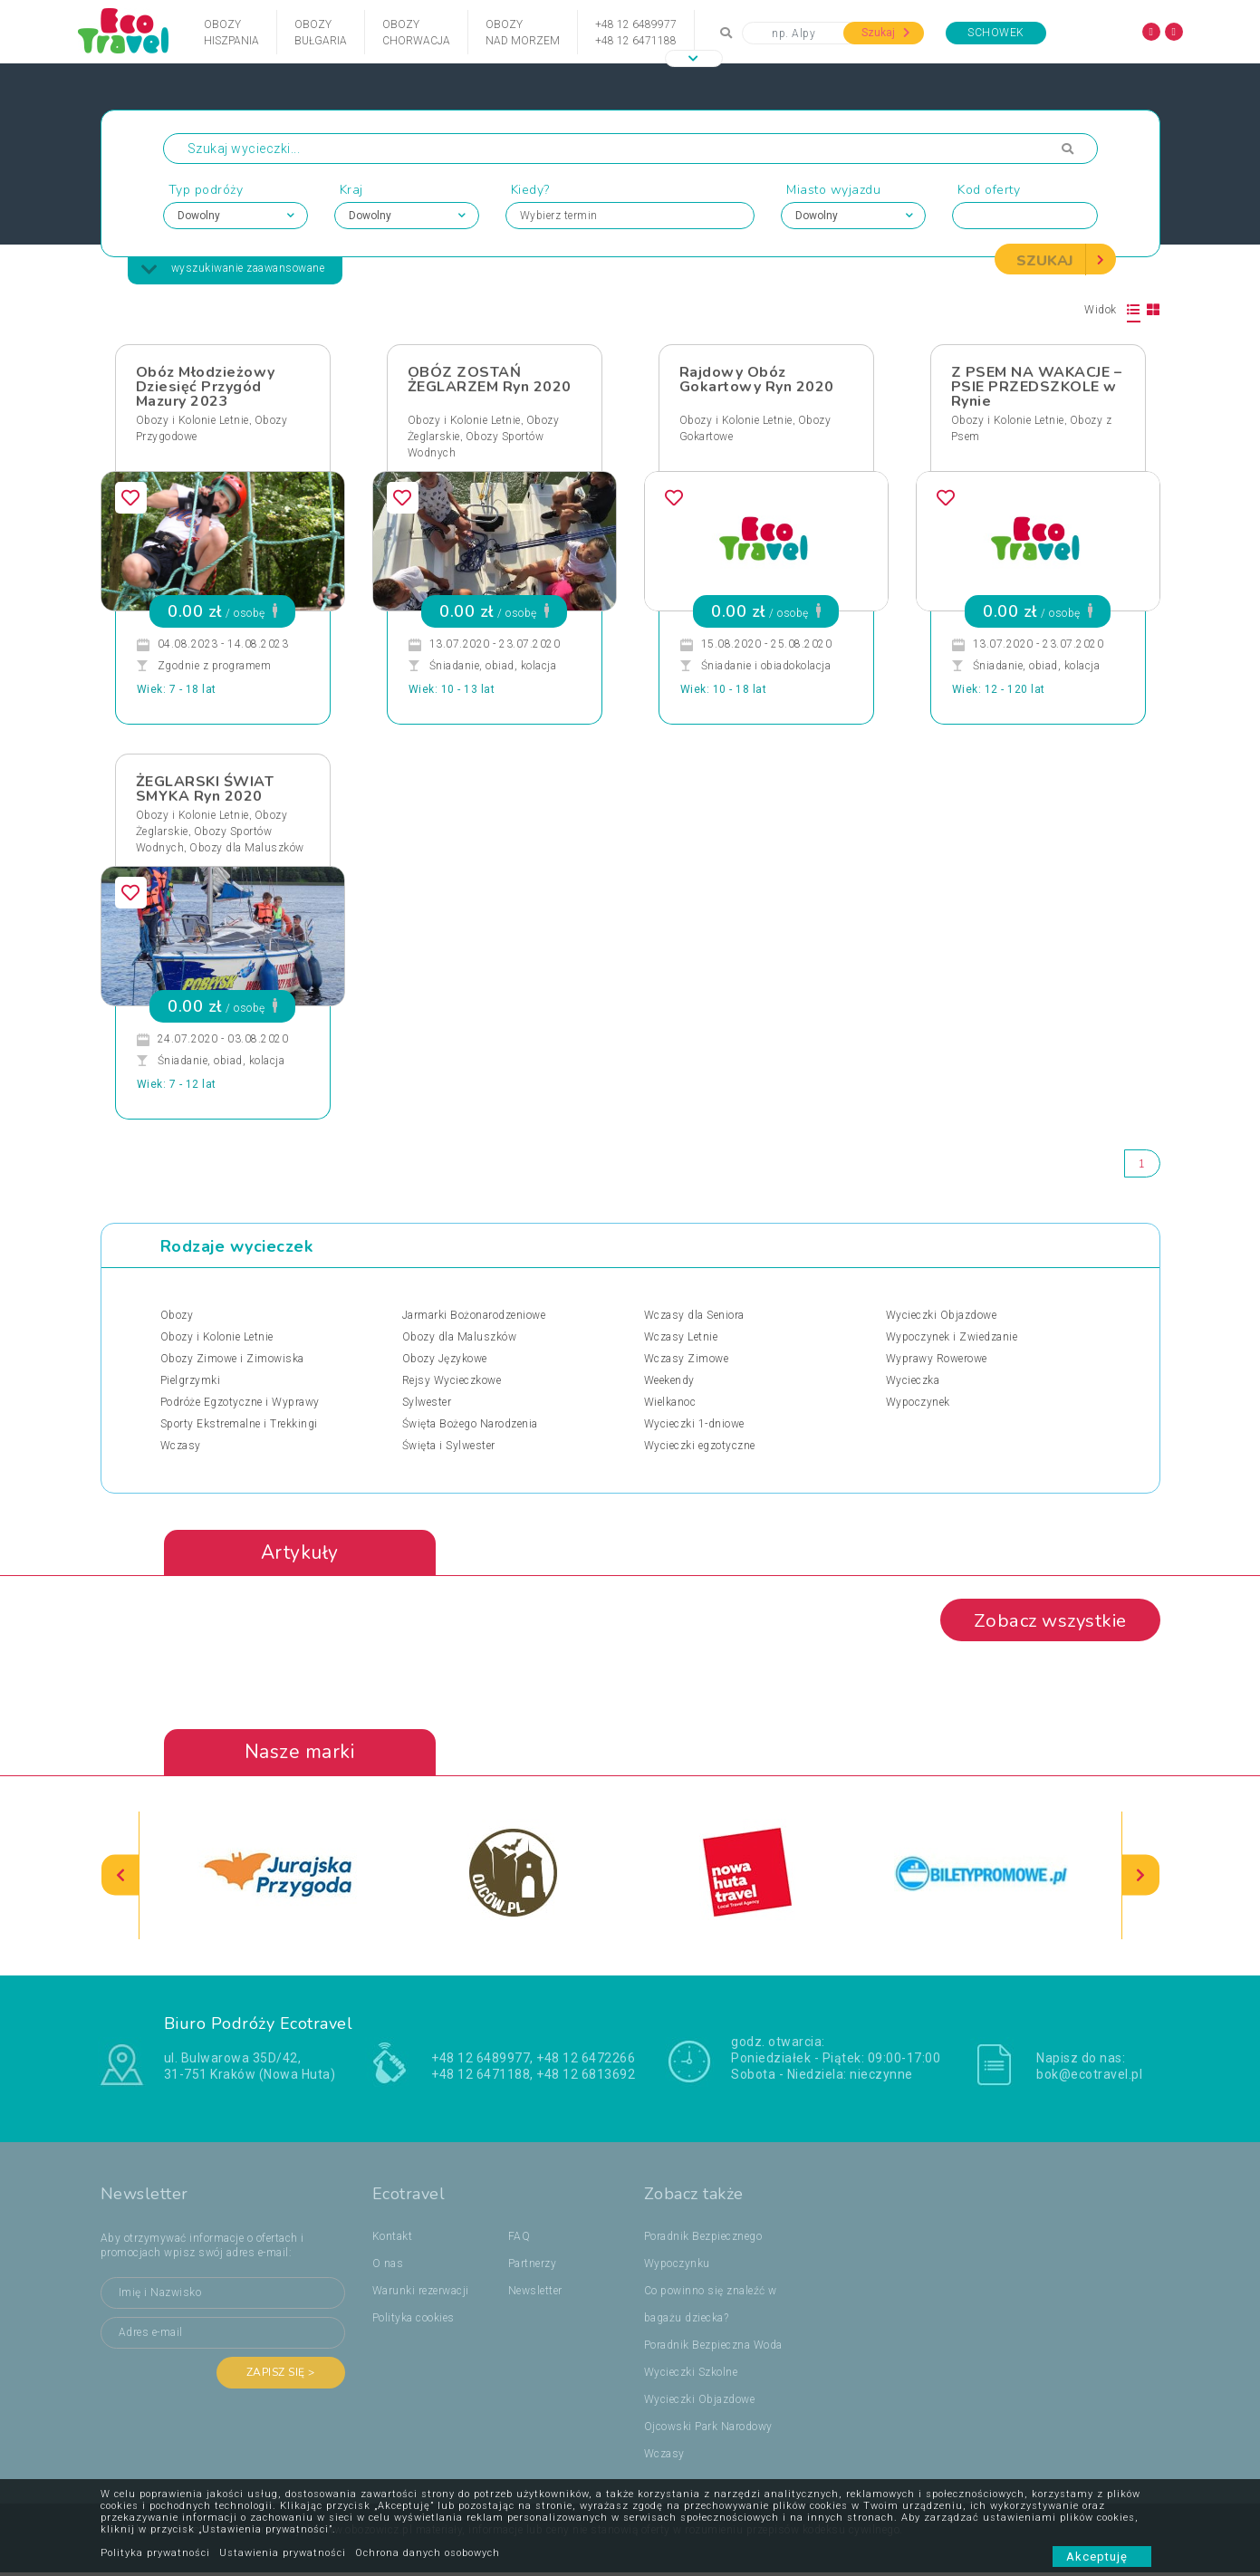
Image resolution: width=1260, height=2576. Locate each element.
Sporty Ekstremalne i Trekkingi (239, 1424)
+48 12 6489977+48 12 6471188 (636, 32)
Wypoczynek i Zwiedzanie (952, 1337)
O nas (388, 2267)
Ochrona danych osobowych (427, 2553)
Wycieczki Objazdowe (941, 1316)
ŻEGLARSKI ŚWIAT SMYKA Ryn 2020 (205, 790)
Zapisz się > (280, 2376)
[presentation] (120, 1879)
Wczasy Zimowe (686, 1359)
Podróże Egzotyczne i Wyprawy (240, 1403)
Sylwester (427, 1403)
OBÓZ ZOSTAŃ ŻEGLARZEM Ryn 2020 (490, 380)
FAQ (519, 2240)
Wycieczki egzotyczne (699, 1446)
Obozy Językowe (444, 1359)
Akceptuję (1102, 2556)
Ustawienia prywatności (282, 2553)
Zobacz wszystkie (1045, 1623)
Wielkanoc (670, 1403)
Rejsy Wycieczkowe (452, 1381)
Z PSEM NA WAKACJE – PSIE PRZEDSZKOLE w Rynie (1036, 387)
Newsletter (535, 2294)
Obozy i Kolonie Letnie (192, 421)
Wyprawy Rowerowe (936, 1359)
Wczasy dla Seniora (694, 1316)
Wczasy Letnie (681, 1337)
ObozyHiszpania (231, 32)
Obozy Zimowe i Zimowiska (232, 1359)
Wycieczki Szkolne (691, 2375)
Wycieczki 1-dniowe (694, 1424)
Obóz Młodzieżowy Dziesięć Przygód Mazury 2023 (205, 387)
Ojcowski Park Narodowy (708, 2430)
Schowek (995, 32)
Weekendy (669, 1381)
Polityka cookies (413, 2321)
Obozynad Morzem (523, 32)
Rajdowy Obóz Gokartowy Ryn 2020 (756, 380)
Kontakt (392, 2240)
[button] (694, 58)
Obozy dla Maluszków (246, 848)
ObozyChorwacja (416, 32)
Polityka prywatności (155, 2553)
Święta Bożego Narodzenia (470, 1424)
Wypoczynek (918, 1403)
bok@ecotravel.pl (1089, 2078)
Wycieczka (913, 1381)
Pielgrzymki (190, 1381)
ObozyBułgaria (320, 32)
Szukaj (885, 32)
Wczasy (180, 1446)
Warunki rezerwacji (420, 2294)
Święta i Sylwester (448, 1446)
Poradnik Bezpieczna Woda (713, 2348)
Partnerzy (532, 2267)
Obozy (177, 1316)
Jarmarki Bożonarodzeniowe (474, 1316)
